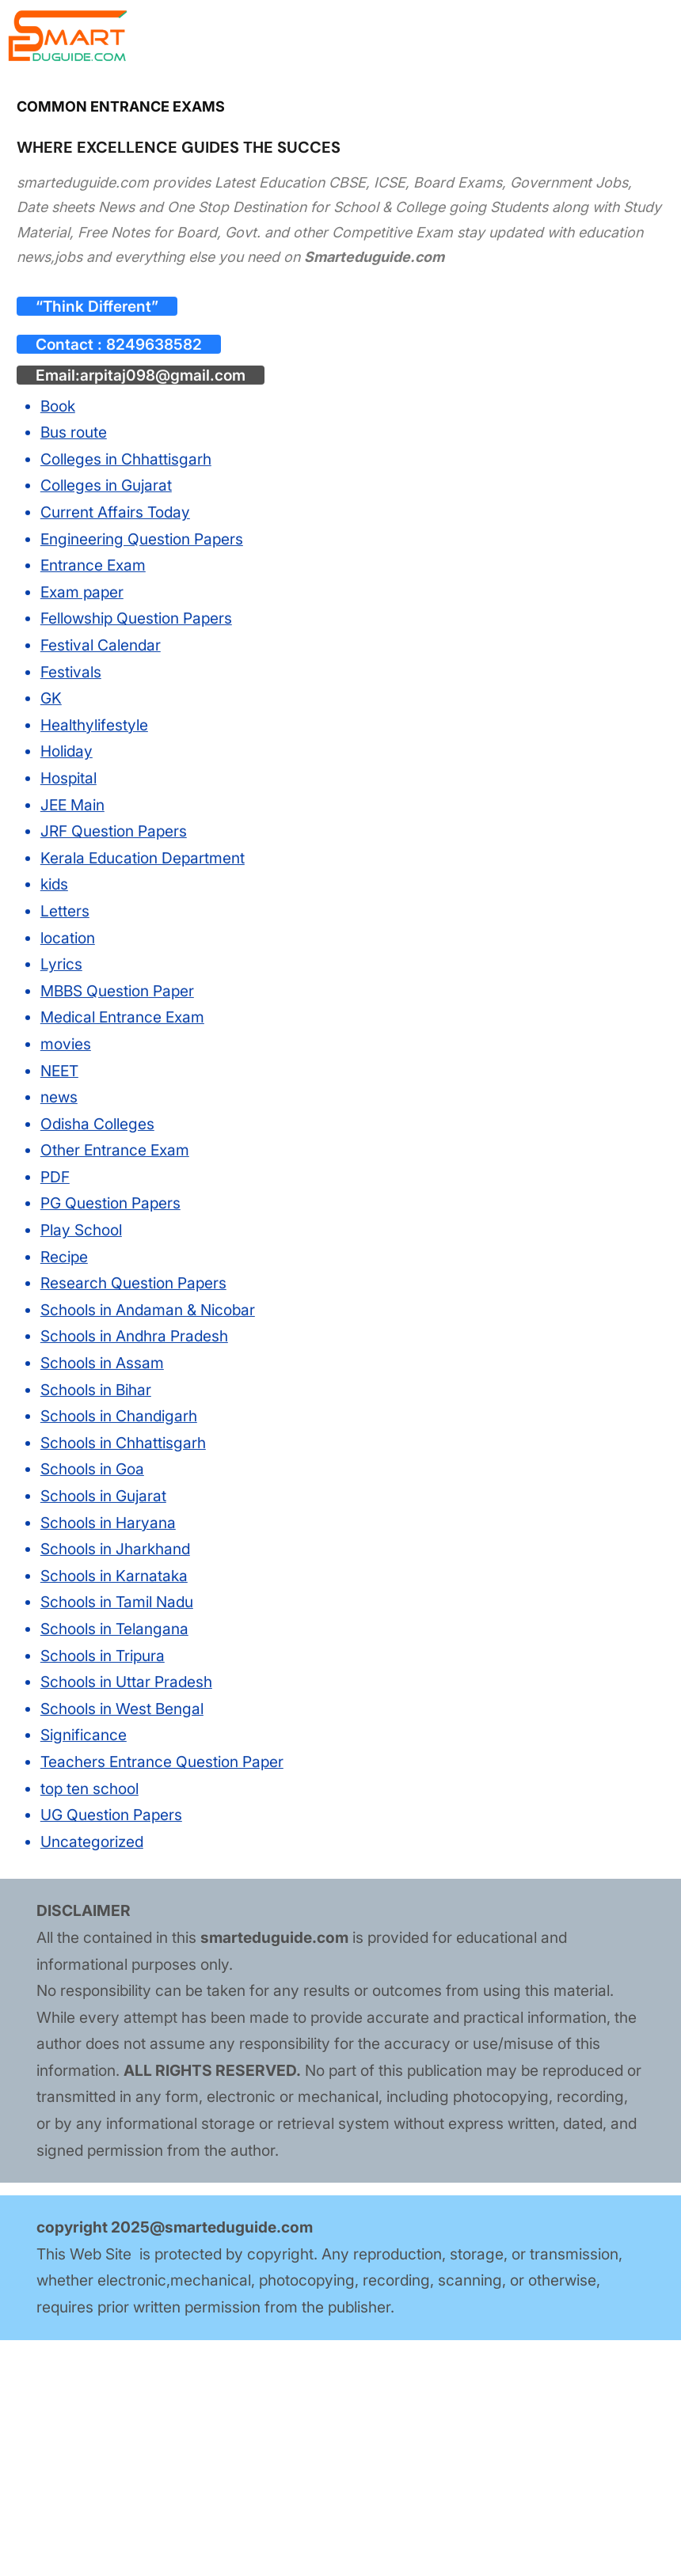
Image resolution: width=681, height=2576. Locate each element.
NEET (59, 1069)
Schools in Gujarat (103, 1495)
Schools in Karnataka (114, 1575)
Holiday (66, 751)
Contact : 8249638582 (119, 344)
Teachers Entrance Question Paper (161, 1761)
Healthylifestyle (94, 724)
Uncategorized (91, 1841)
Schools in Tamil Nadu (116, 1601)
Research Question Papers (133, 1282)
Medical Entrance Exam (122, 1016)
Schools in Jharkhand (115, 1548)
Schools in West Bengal (122, 1708)
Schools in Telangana (114, 1628)
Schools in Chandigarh (118, 1415)
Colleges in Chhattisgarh (125, 459)
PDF (55, 1176)
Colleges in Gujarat (106, 485)
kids (54, 883)
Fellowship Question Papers (136, 618)
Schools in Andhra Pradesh (134, 1335)
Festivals (70, 671)
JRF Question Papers (113, 830)
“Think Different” (97, 306)
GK (51, 698)
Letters (64, 910)
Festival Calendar (100, 644)
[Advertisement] (340, 2457)
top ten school (89, 1787)
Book (57, 405)
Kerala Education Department (142, 857)
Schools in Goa (92, 1468)
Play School (81, 1229)
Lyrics (61, 963)
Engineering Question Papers (141, 538)
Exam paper (82, 591)
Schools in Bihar (95, 1389)
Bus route (73, 432)
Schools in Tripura (102, 1654)
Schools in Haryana (108, 1521)
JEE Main (72, 804)
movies (65, 1043)
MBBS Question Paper (117, 990)
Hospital (68, 777)
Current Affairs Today (115, 512)
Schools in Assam (102, 1362)
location (67, 937)
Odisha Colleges (97, 1123)
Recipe (64, 1256)
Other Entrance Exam (114, 1149)
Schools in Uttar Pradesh (126, 1681)
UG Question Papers (111, 1814)
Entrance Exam (93, 565)
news (59, 1096)
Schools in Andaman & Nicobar (147, 1309)
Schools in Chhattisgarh (123, 1442)
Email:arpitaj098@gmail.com (140, 375)
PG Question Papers (110, 1202)
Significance (83, 1734)
